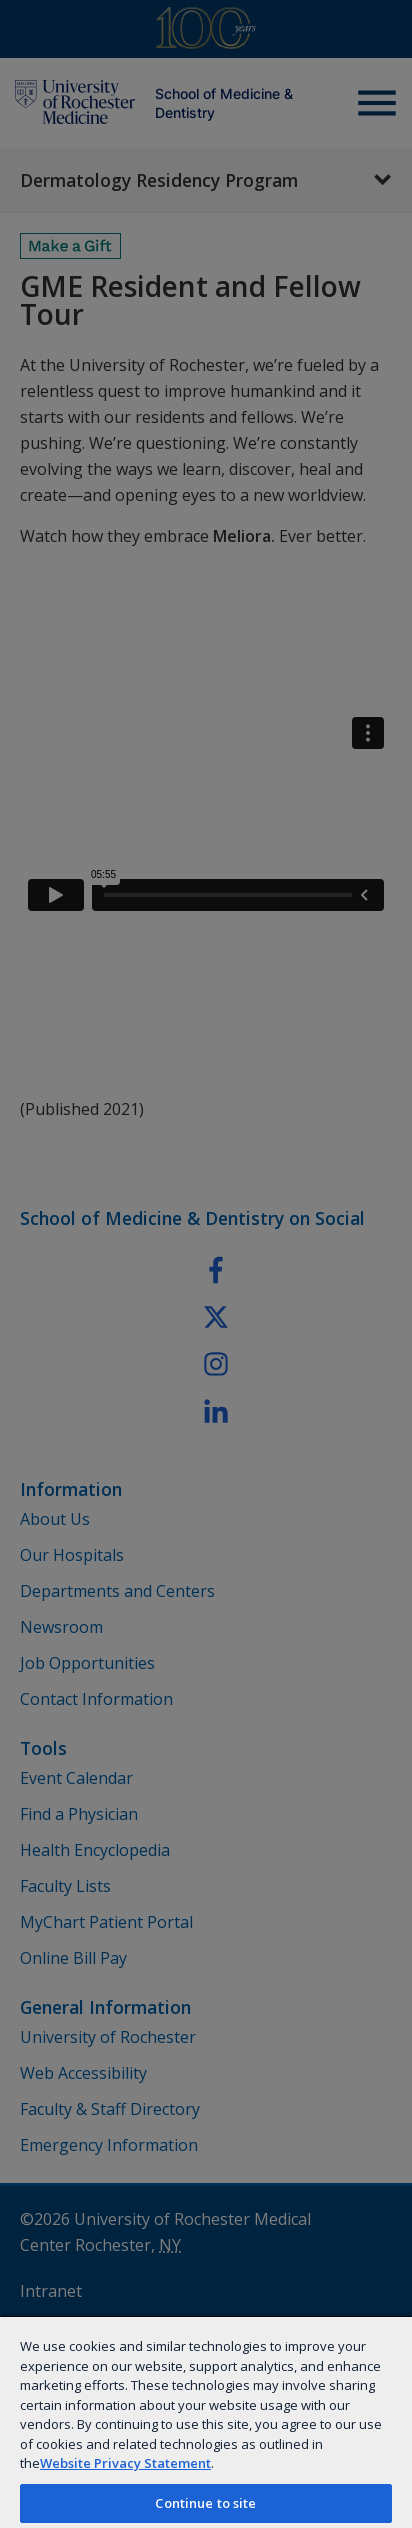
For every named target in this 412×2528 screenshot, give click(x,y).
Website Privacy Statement (125, 2463)
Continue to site (205, 2503)
